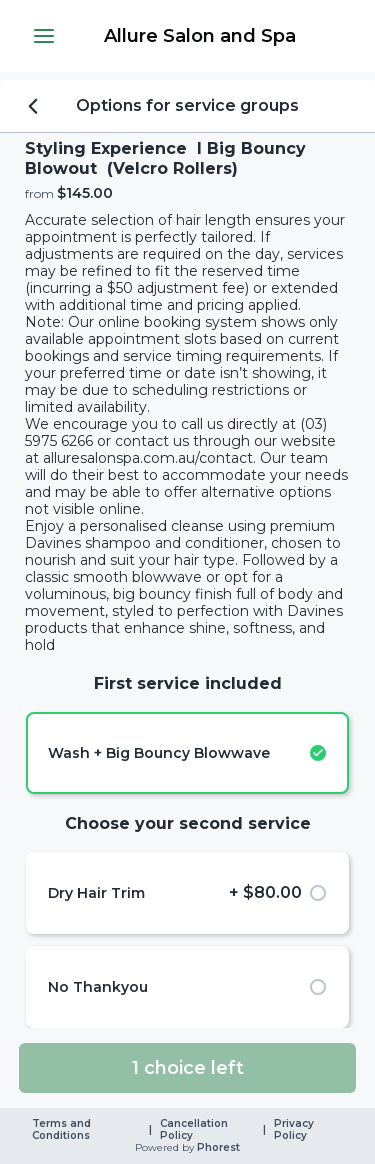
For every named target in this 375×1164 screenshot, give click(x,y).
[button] (44, 36)
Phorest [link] (217, 1148)
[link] (199, 36)
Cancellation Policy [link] (195, 1130)
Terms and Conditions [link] (63, 1130)
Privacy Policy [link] (295, 1130)
